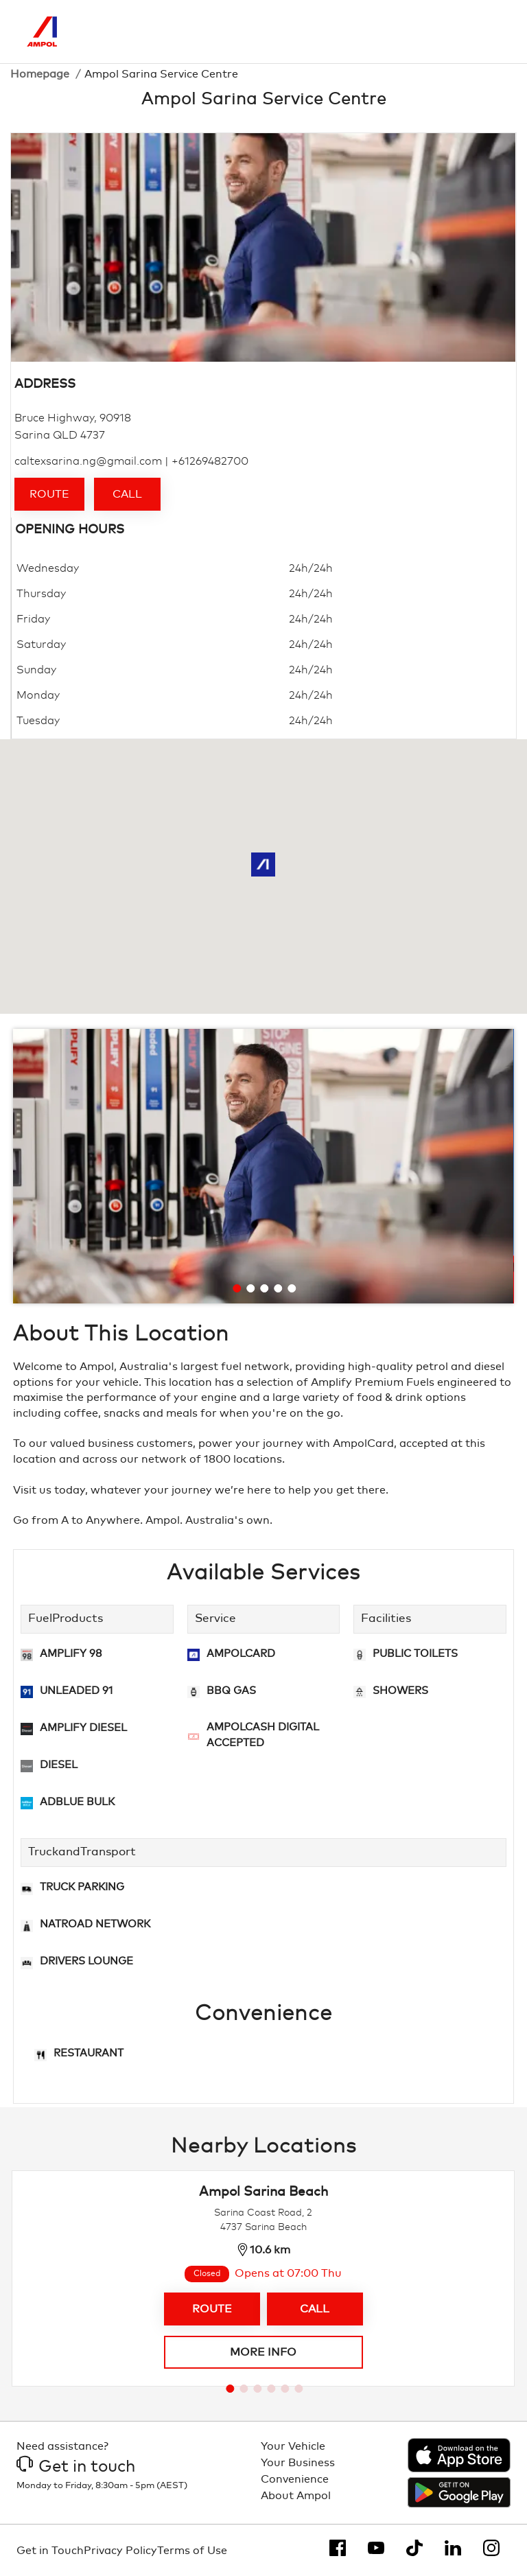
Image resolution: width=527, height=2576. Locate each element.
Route (49, 494)
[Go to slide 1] (237, 1288)
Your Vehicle (293, 2446)
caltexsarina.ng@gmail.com (88, 461)
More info (263, 2352)
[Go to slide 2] (250, 1288)
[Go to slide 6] (298, 2388)
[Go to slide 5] (292, 1288)
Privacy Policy (120, 2550)
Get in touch (75, 2467)
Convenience (295, 2479)
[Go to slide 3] (264, 1288)
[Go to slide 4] (278, 1288)
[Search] (432, 31)
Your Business (298, 2462)
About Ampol (296, 2495)
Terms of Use (192, 2550)
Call (127, 494)
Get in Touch (50, 2550)
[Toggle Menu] (490, 31)
